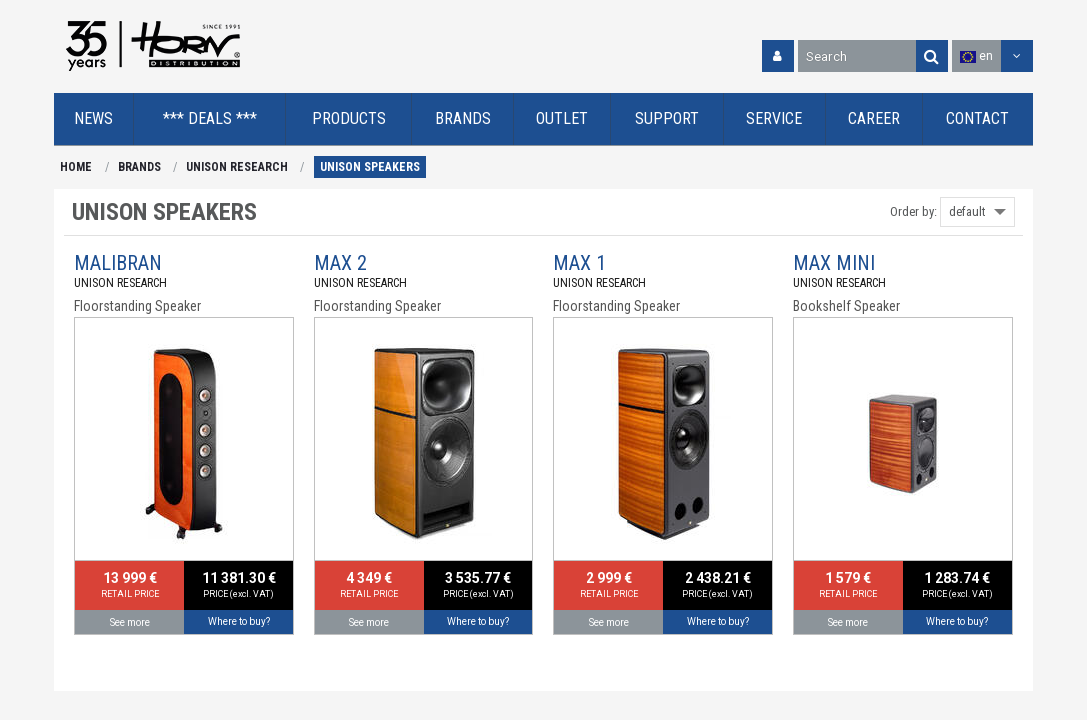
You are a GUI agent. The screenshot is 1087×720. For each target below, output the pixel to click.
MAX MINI (834, 263)
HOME (76, 167)
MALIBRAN (118, 263)
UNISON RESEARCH (237, 167)
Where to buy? (239, 621)
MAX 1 (579, 263)
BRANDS (139, 167)
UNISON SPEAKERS (370, 167)
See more (130, 622)
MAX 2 (340, 263)
